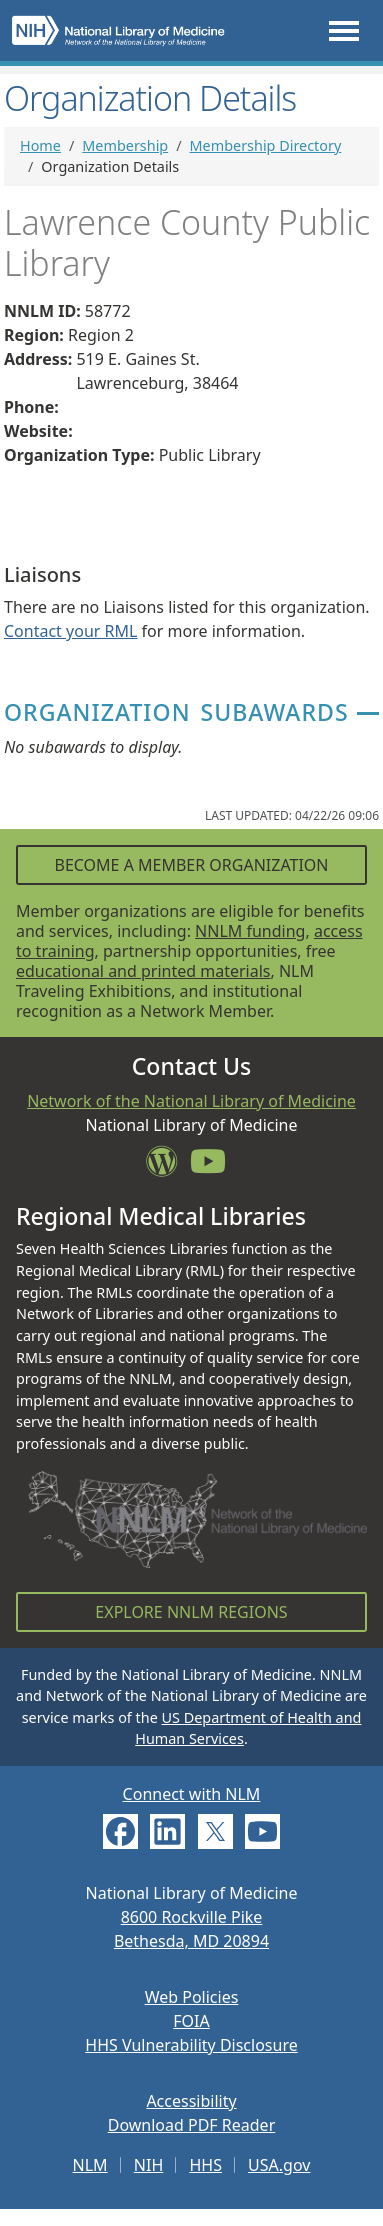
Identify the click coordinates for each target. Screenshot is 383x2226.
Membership (125, 145)
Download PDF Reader (192, 2125)
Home (40, 145)
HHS (205, 2165)
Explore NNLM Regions (191, 1612)
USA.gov (279, 2165)
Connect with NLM (192, 1794)
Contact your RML (70, 631)
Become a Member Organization (191, 865)
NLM (90, 2165)
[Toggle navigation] (344, 30)
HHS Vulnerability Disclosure (191, 2045)
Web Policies (192, 1997)
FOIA (191, 2021)
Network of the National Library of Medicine (191, 1101)
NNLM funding (250, 931)
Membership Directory (266, 145)
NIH (148, 2165)
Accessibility (191, 2101)
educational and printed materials (143, 971)
